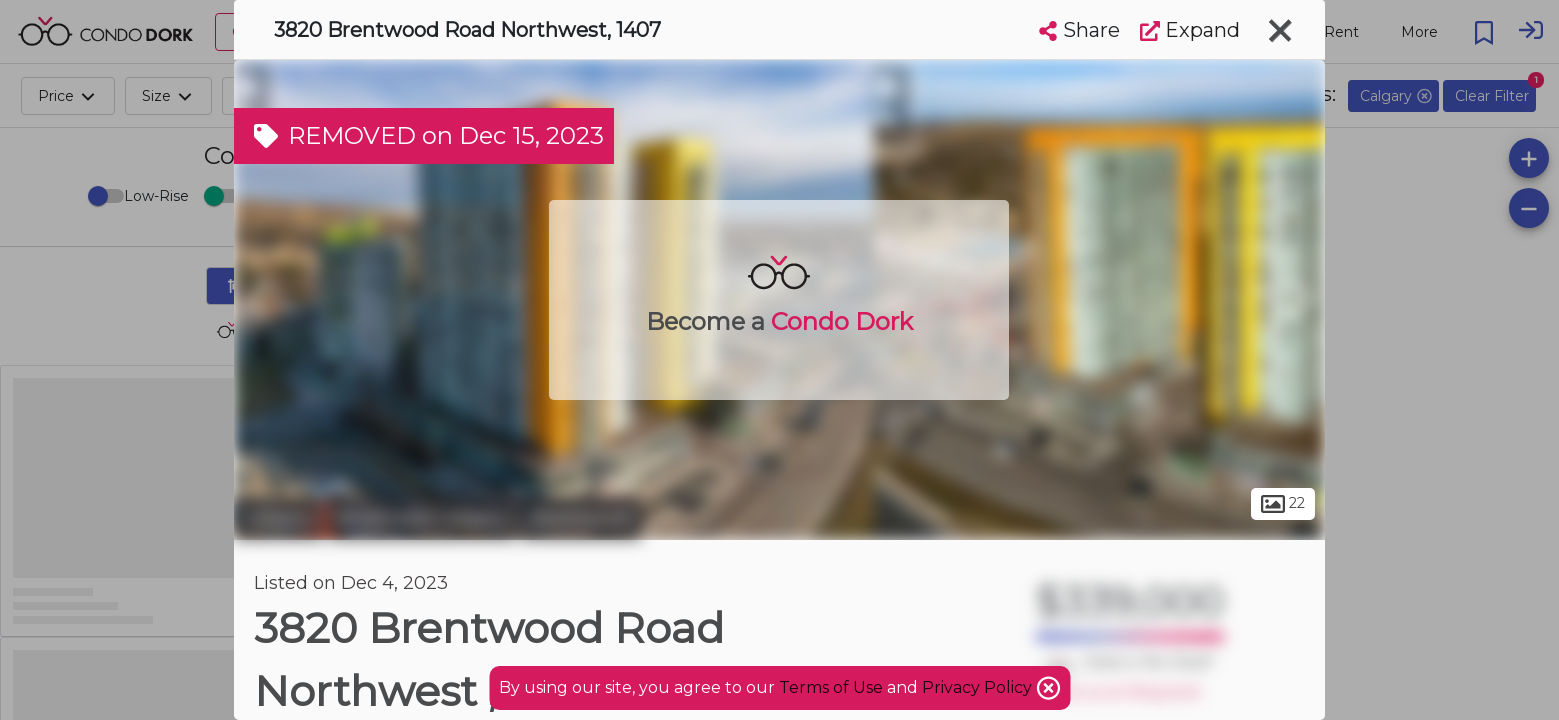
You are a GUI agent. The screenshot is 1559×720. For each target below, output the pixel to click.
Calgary (278, 518)
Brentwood (581, 518)
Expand (1190, 30)
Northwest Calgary (422, 518)
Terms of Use (831, 687)
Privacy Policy (979, 687)
